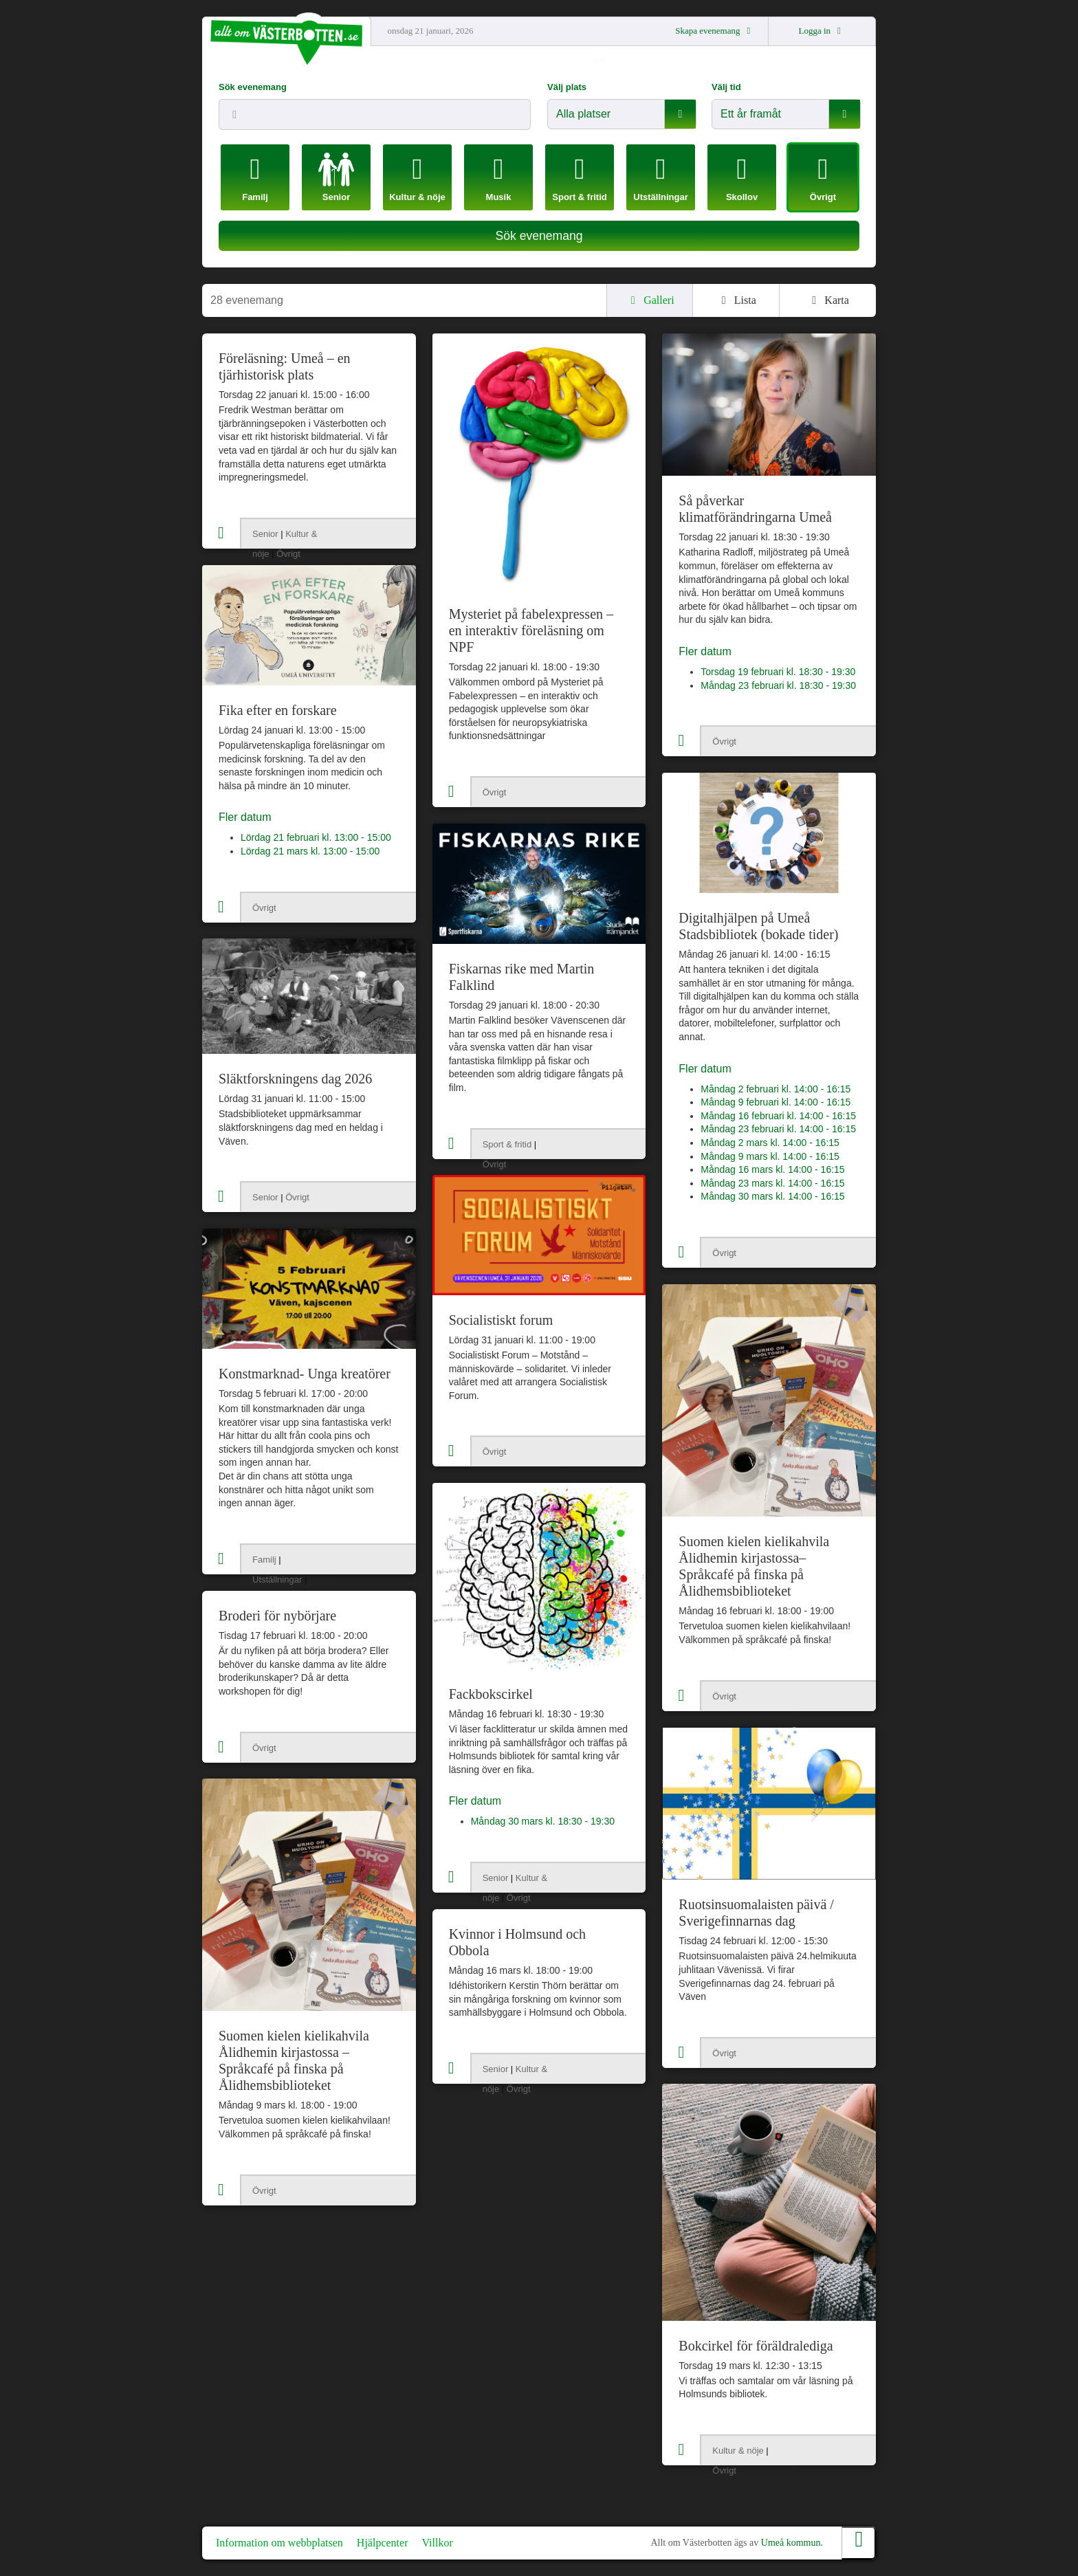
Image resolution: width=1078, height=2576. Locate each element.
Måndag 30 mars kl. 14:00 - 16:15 (772, 1196)
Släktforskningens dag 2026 (295, 1078)
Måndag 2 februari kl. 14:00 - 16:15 (775, 1088)
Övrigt (288, 554)
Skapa (715, 30)
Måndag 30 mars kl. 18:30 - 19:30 (543, 1821)
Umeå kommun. (792, 2543)
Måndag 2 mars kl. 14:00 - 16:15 (770, 1142)
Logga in (822, 30)
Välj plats (566, 87)
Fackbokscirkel (491, 1694)
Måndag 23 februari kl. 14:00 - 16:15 (778, 1128)
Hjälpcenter (382, 2543)
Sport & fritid (507, 1144)
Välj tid (726, 87)
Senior (265, 534)
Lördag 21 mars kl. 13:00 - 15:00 (310, 851)
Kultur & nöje (737, 2450)
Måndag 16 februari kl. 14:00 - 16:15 (778, 1115)
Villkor (436, 2543)
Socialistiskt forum (501, 1320)
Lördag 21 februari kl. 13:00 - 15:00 (316, 837)
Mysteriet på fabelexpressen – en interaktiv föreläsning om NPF (531, 630)
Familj (264, 1559)
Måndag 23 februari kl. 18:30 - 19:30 (778, 685)
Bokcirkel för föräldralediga (756, 2345)
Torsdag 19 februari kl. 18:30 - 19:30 (778, 671)
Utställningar (277, 1579)
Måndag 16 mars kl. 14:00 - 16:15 (772, 1169)
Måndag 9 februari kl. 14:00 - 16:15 (775, 1102)
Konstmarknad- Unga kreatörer (304, 1373)
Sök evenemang (253, 87)
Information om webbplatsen (279, 2543)
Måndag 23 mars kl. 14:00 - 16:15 (772, 1183)
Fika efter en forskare (278, 710)
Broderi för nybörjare (277, 1615)
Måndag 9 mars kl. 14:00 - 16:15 (770, 1156)
